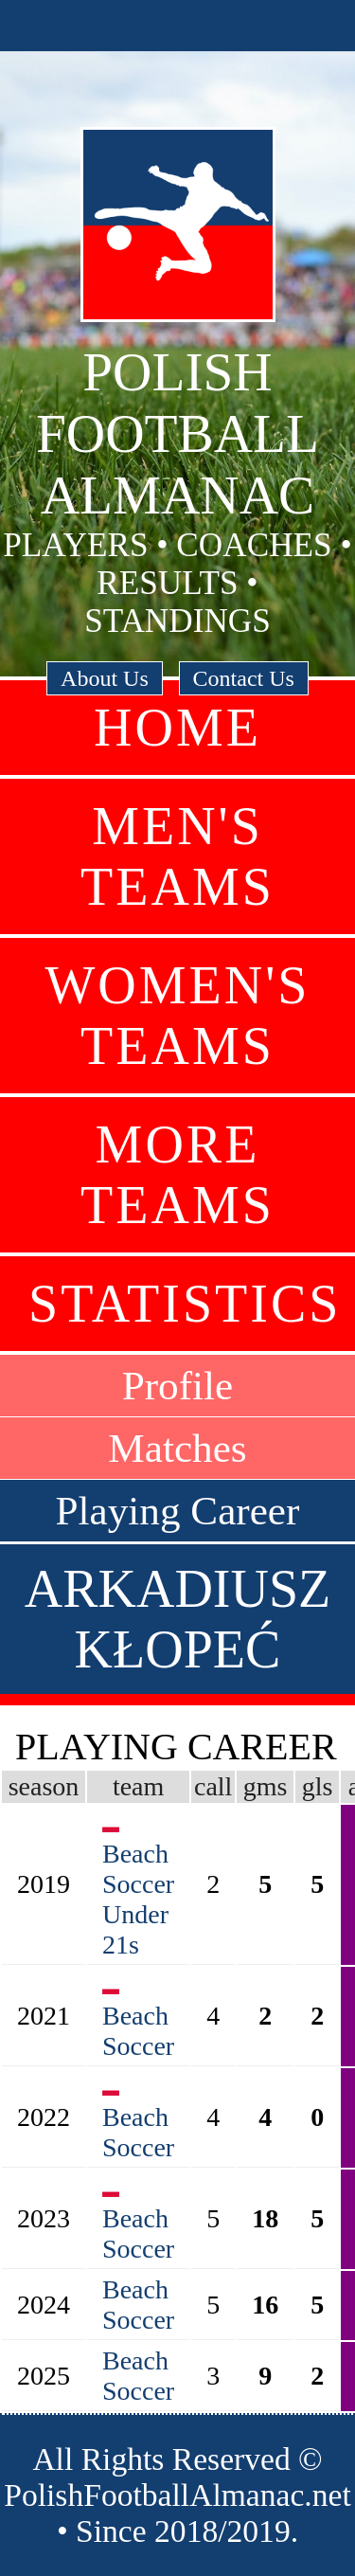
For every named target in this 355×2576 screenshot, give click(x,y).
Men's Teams (177, 856)
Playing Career (178, 1510)
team (138, 1786)
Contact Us (243, 678)
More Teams (177, 1174)
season (44, 1786)
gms (265, 1786)
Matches (177, 1448)
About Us (105, 678)
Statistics (184, 1303)
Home (177, 727)
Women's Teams (178, 1015)
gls (317, 1786)
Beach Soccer (138, 2031)
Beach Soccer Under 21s (138, 1899)
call (213, 1786)
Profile (178, 1385)
